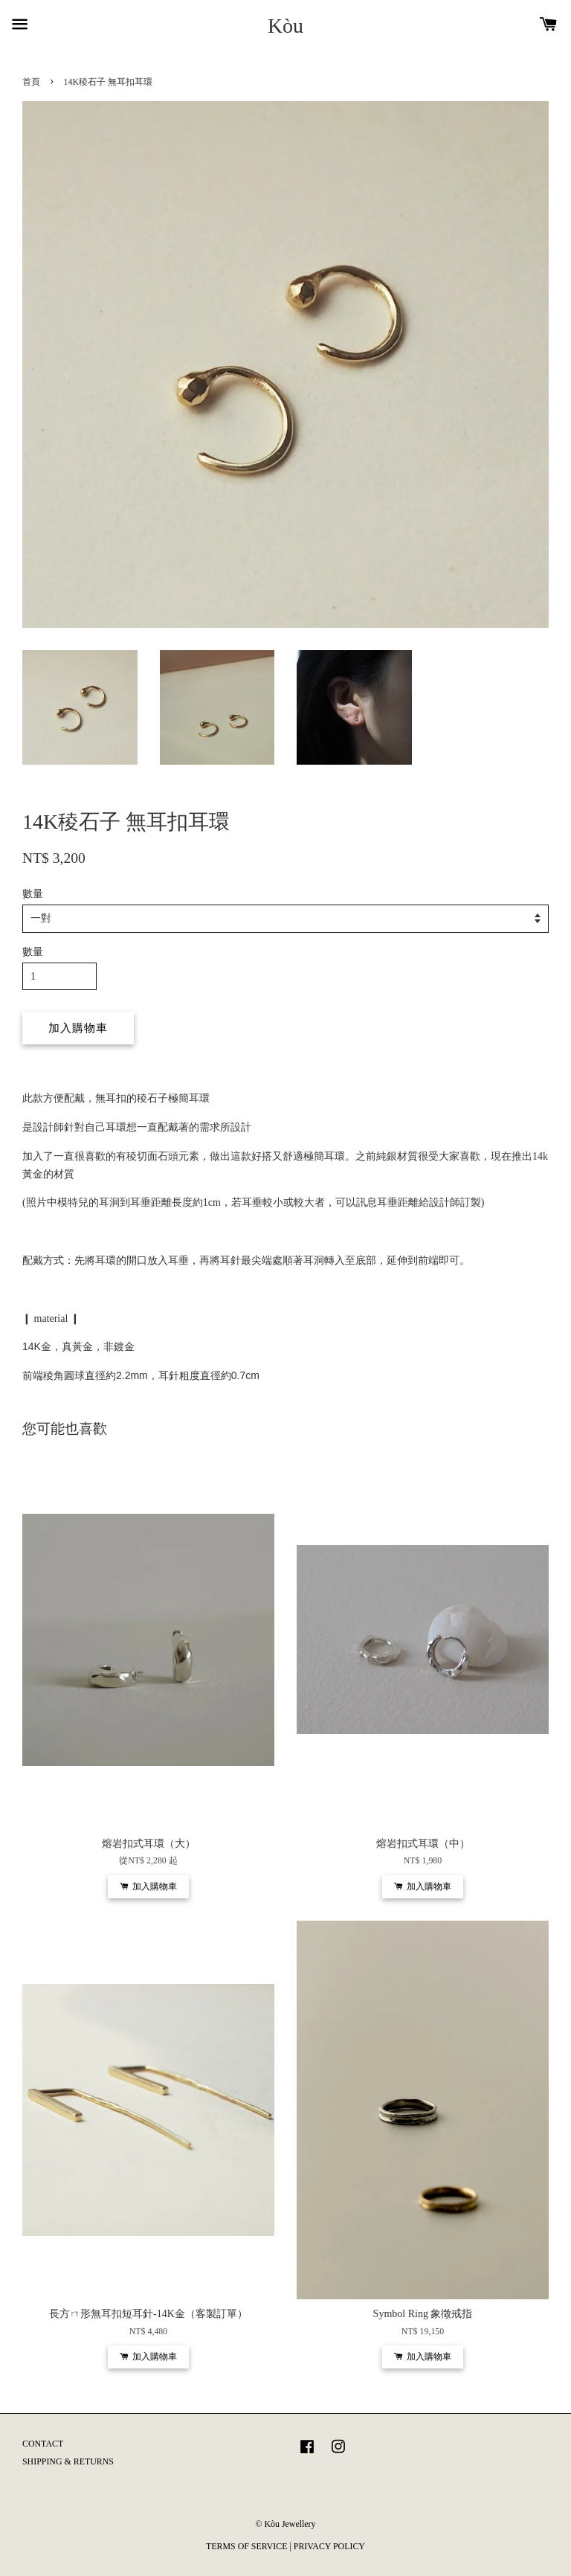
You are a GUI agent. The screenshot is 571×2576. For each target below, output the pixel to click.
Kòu (285, 25)
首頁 (31, 82)
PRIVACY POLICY (329, 2546)
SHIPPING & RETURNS (68, 2461)
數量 (32, 893)
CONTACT (42, 2443)
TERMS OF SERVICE (246, 2546)
